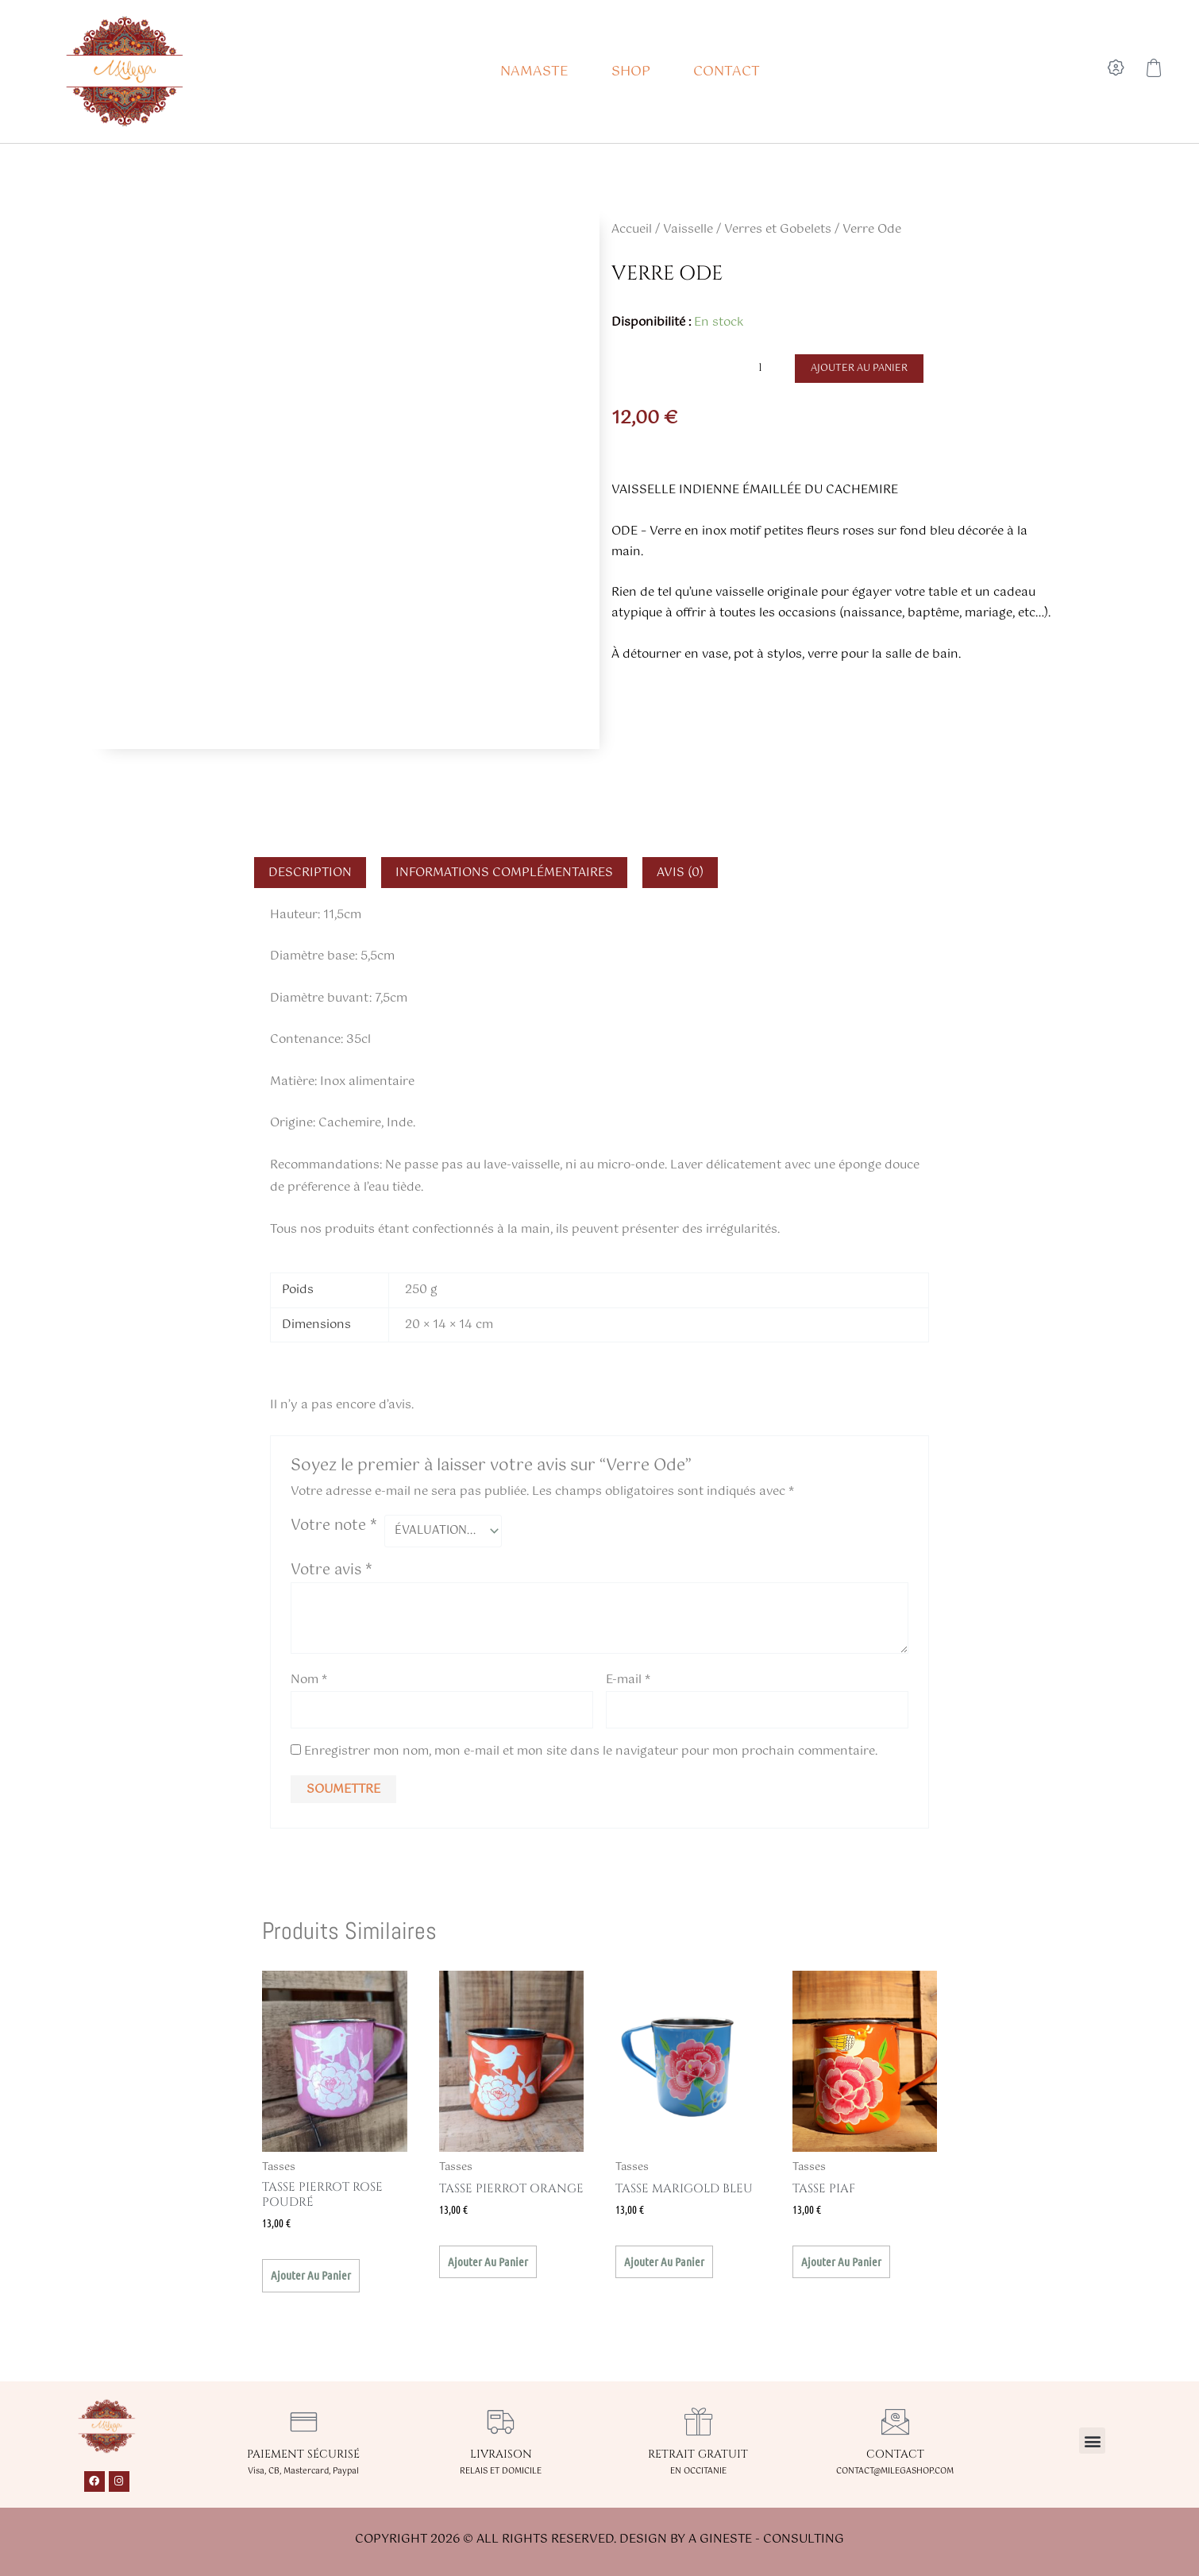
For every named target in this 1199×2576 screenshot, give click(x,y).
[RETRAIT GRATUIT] (698, 2425)
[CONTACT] (895, 2425)
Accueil (631, 229)
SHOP (630, 71)
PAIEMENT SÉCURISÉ (303, 2457)
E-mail (628, 1680)
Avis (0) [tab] (680, 872)
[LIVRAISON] (501, 2425)
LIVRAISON (501, 2457)
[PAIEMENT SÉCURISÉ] (304, 2425)
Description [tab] (310, 872)
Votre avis (331, 1571)
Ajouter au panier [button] (311, 2278)
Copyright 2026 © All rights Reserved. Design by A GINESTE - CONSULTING (599, 2542)
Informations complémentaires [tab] (504, 872)
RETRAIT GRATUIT (698, 2457)
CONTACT (726, 71)
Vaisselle (688, 229)
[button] (1092, 2444)
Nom (309, 1680)
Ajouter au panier (860, 369)
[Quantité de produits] (766, 367)
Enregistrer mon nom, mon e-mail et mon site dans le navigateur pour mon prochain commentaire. (590, 1754)
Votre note (334, 1526)
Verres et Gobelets (777, 229)
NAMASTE (534, 71)
